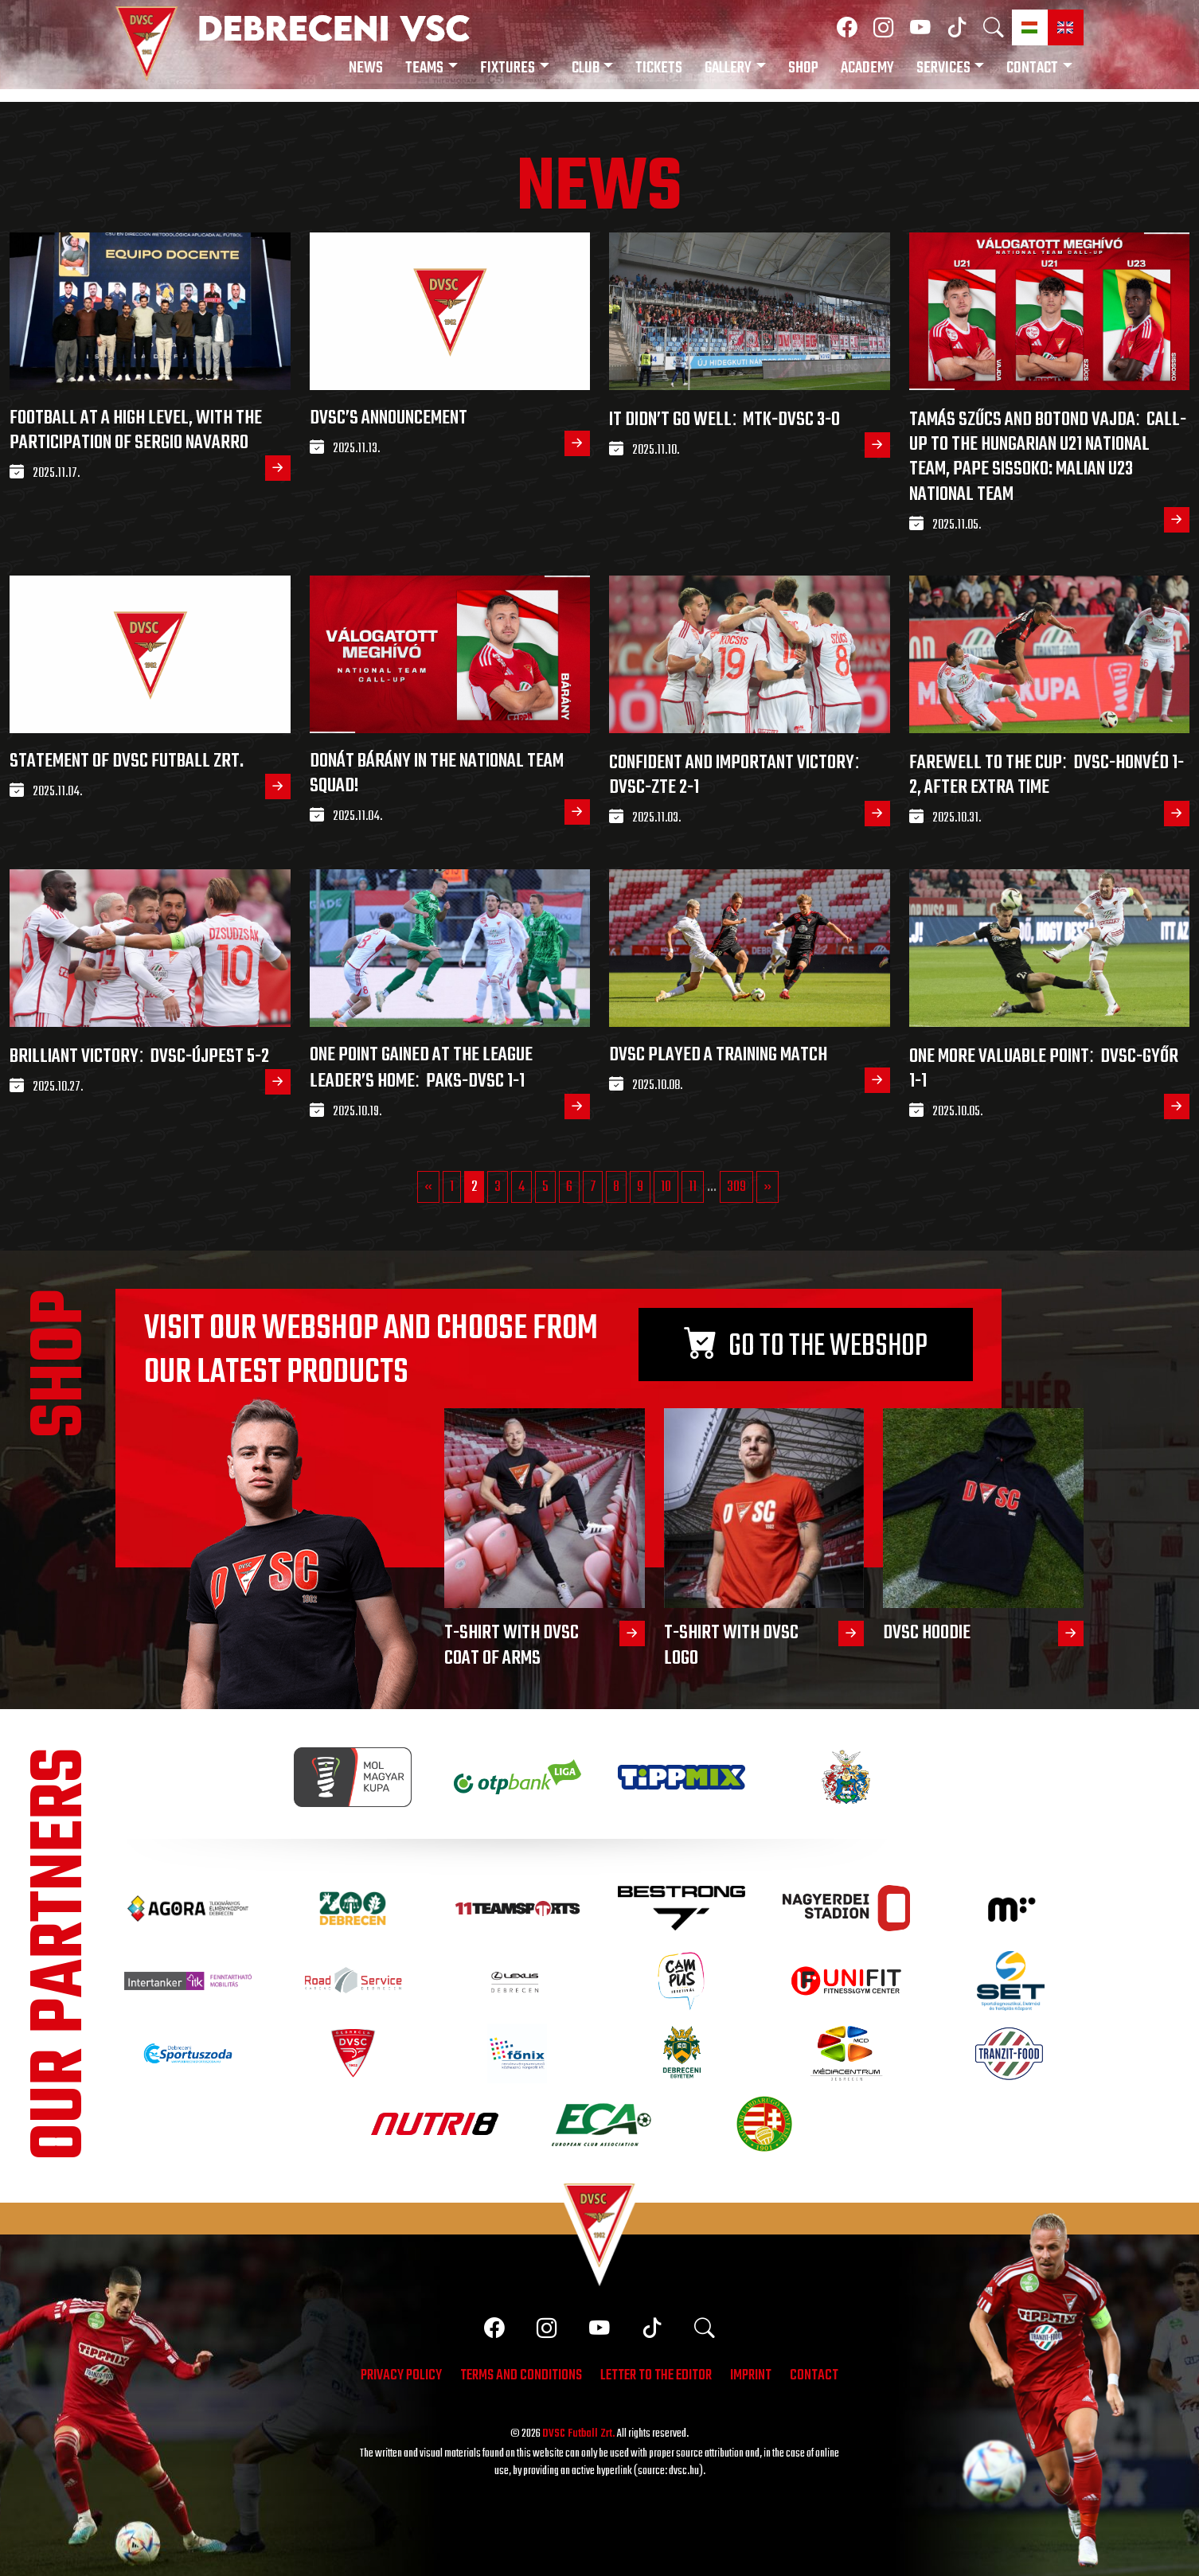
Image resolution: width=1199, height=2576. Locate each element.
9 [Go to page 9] (640, 1187)
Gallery (728, 68)
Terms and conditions (521, 2377)
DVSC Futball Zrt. (578, 2434)
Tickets (658, 68)
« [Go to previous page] (428, 1187)
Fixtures (507, 68)
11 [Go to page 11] (693, 1187)
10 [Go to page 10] (666, 1187)
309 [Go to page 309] (736, 1187)
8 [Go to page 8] (616, 1187)
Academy (867, 68)
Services (943, 68)
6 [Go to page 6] (569, 1187)
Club (586, 68)
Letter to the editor (656, 2377)
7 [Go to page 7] (593, 1187)
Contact (1032, 68)
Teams (424, 68)
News (366, 68)
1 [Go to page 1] (452, 1187)
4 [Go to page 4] (521, 1187)
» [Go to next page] (767, 1187)
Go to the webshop (806, 1347)
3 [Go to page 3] (497, 1187)
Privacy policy (401, 2377)
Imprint (750, 2377)
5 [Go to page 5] (545, 1187)
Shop (803, 68)
